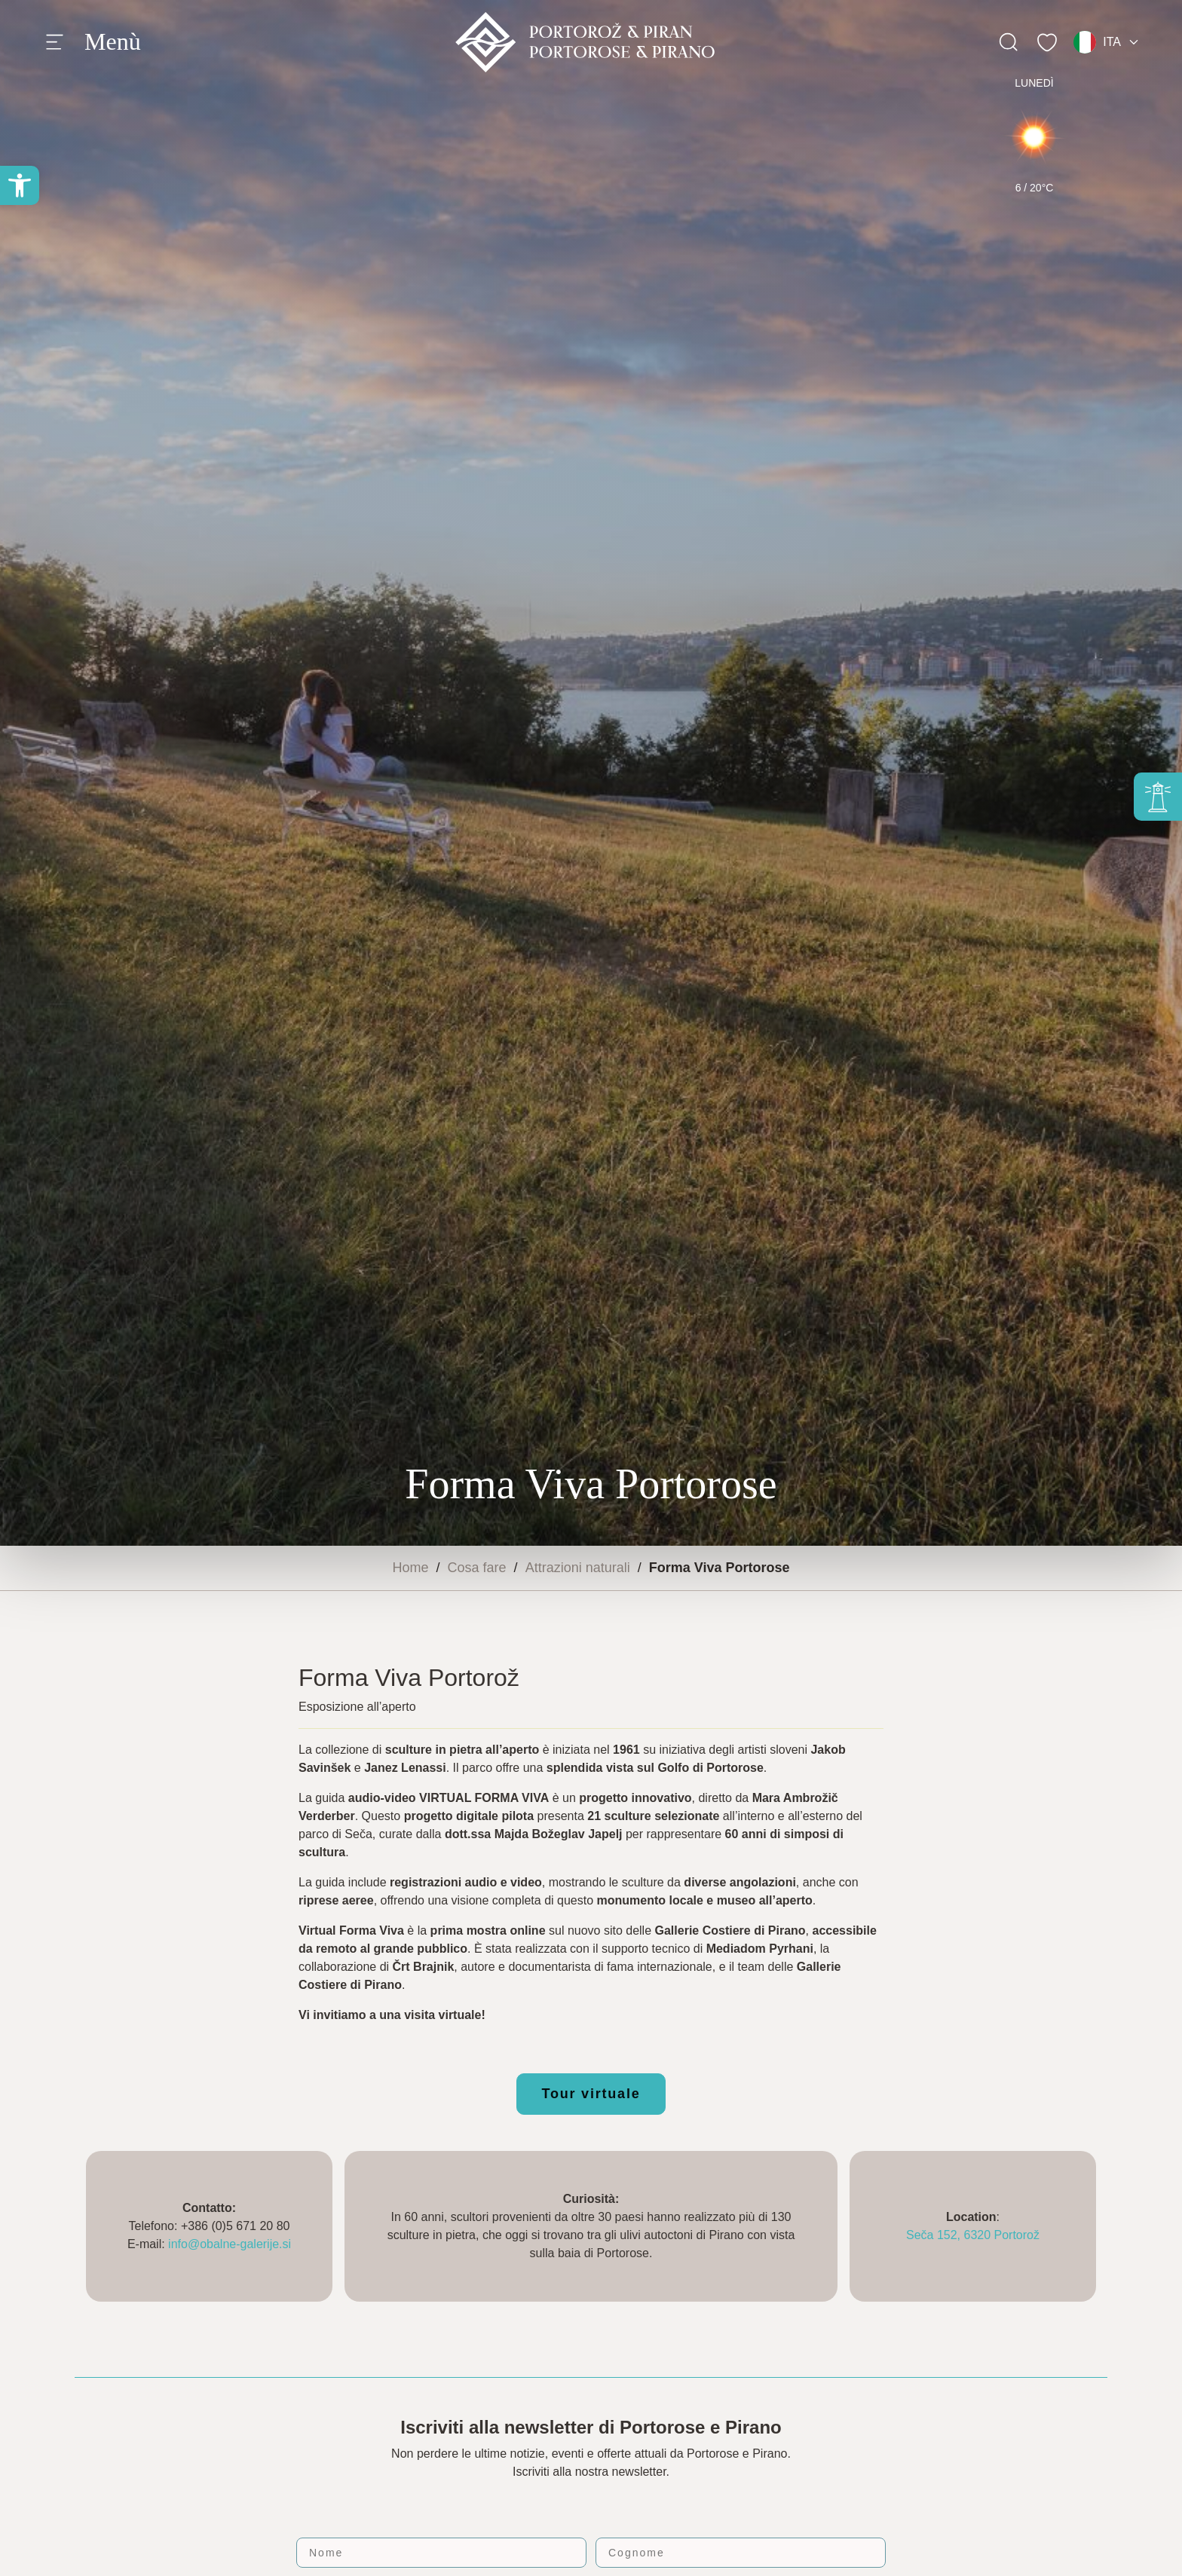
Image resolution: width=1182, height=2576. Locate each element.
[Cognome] (741, 2553)
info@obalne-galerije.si (229, 2244)
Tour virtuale (590, 2093)
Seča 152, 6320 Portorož (973, 2235)
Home (411, 1567)
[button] (19, 185)
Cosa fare (477, 1567)
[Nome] (441, 2553)
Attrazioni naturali (577, 1567)
